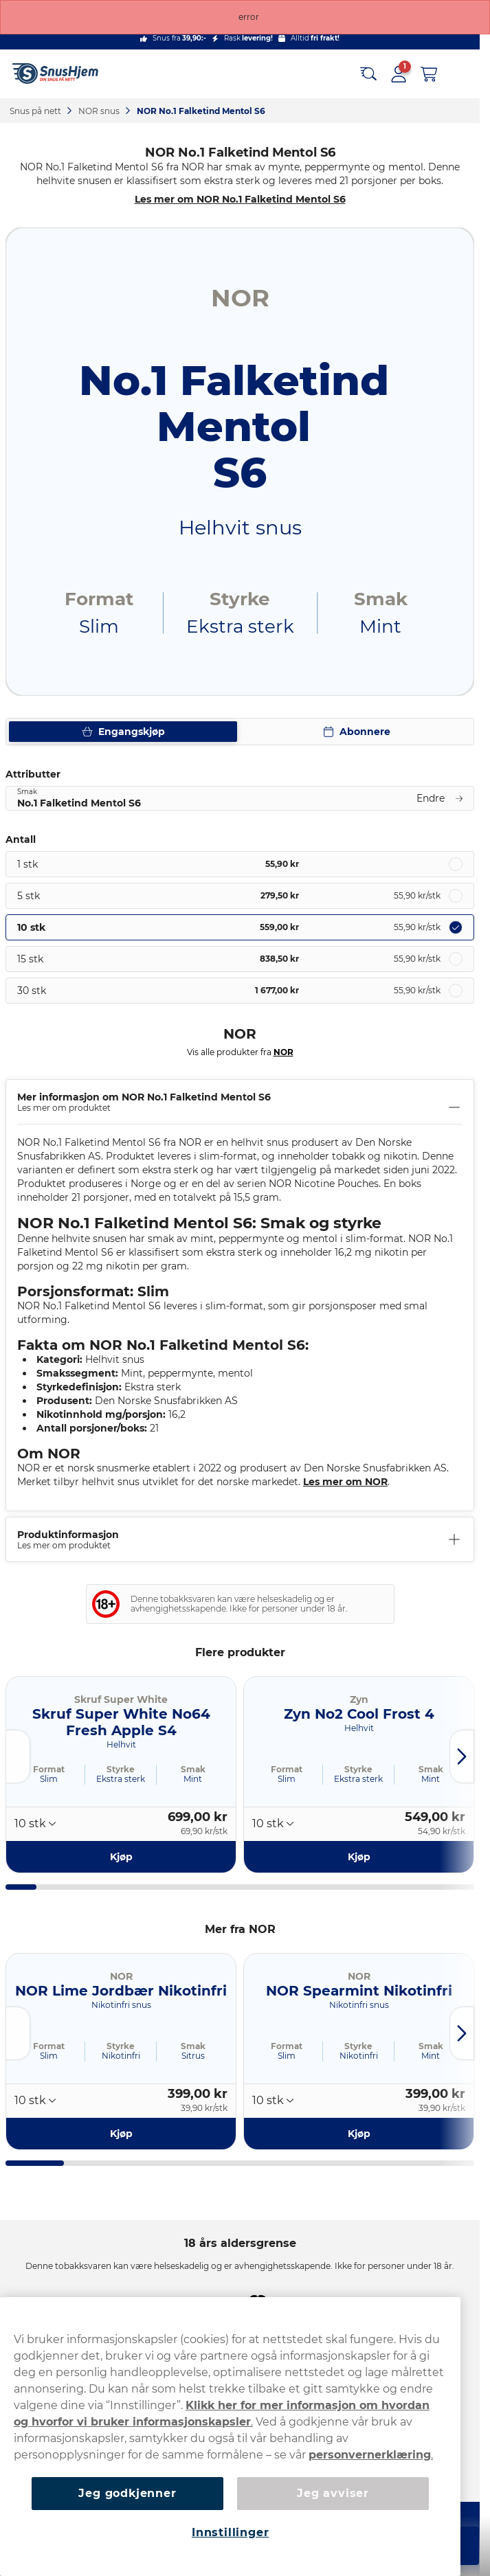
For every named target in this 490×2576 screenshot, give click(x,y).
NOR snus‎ (100, 111)
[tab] (20, 1887)
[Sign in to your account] (398, 74)
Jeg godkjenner (127, 2493)
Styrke (121, 1769)
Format (49, 1769)
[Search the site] (368, 74)
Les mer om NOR (345, 1482)
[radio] (239, 864)
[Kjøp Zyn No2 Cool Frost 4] (359, 1857)
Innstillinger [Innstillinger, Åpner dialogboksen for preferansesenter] (230, 2532)
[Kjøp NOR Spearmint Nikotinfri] (359, 2133)
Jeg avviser (333, 2493)
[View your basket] (429, 74)
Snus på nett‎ (36, 111)
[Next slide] (461, 1756)
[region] (230, 2436)
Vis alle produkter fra (240, 1052)
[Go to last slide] (17, 1756)
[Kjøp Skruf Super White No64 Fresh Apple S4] (121, 1857)
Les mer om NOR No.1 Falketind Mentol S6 (240, 199)
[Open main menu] (459, 74)
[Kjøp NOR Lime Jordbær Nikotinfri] (121, 2133)
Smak (193, 1769)
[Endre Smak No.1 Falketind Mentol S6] (239, 798)
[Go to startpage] (60, 73)
